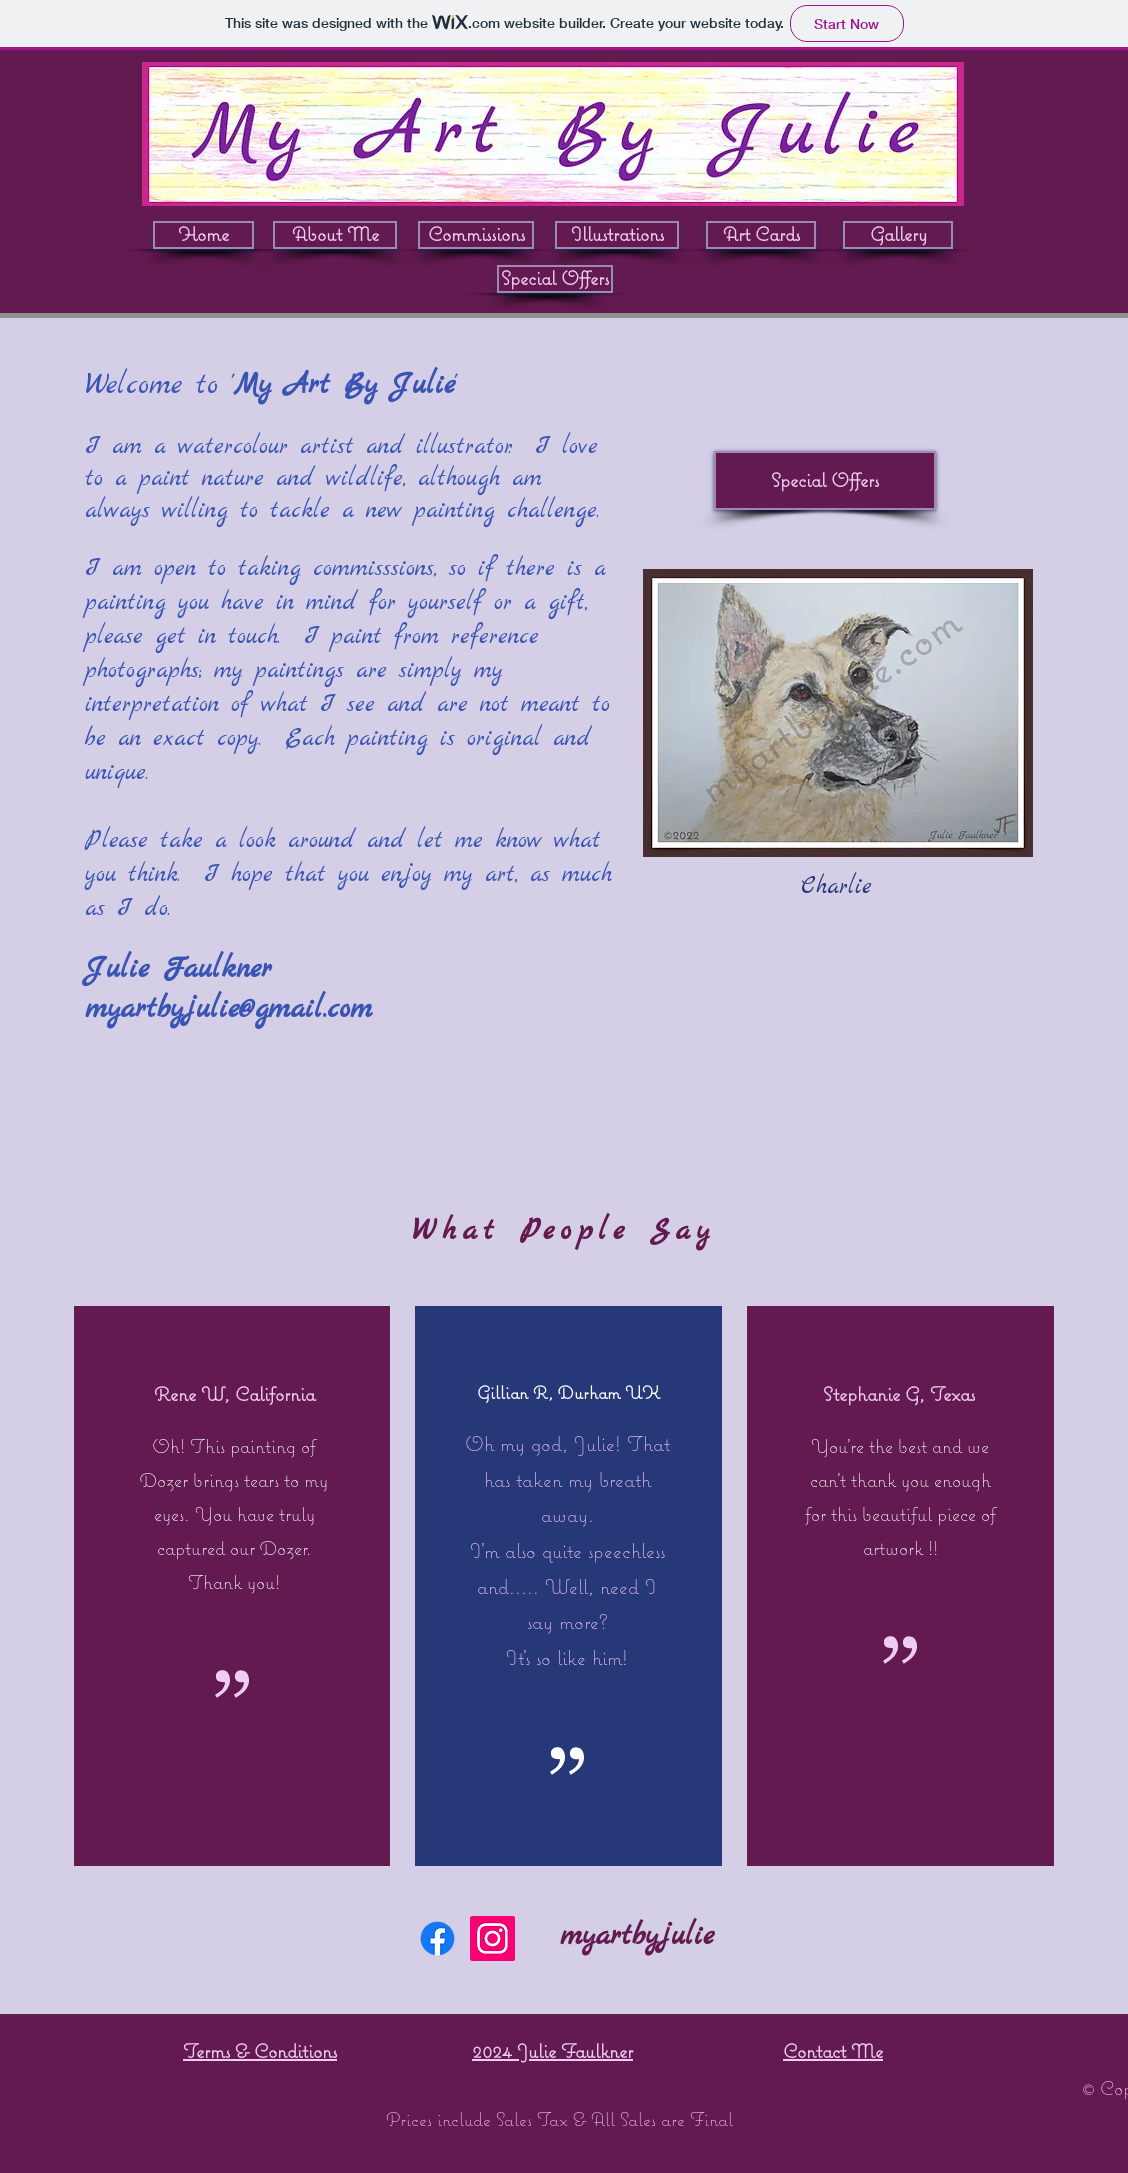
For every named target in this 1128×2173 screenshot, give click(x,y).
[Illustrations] (617, 235)
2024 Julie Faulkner (552, 2050)
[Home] (203, 235)
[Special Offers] (555, 279)
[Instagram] (492, 1938)
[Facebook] (437, 1938)
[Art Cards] (761, 235)
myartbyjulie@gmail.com (228, 1010)
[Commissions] (476, 235)
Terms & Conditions (260, 2050)
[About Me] (335, 235)
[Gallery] (898, 235)
